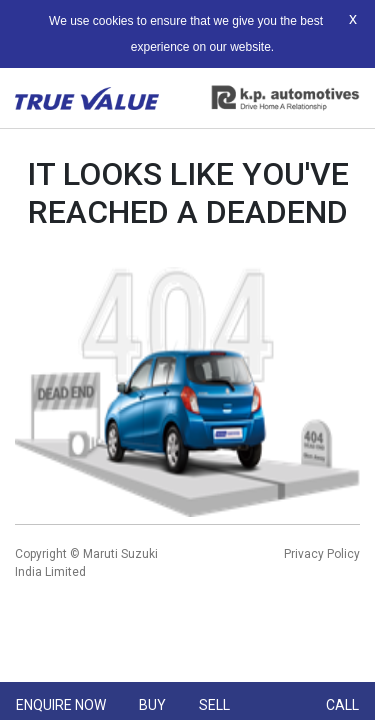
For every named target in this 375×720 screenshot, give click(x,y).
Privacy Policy (322, 554)
